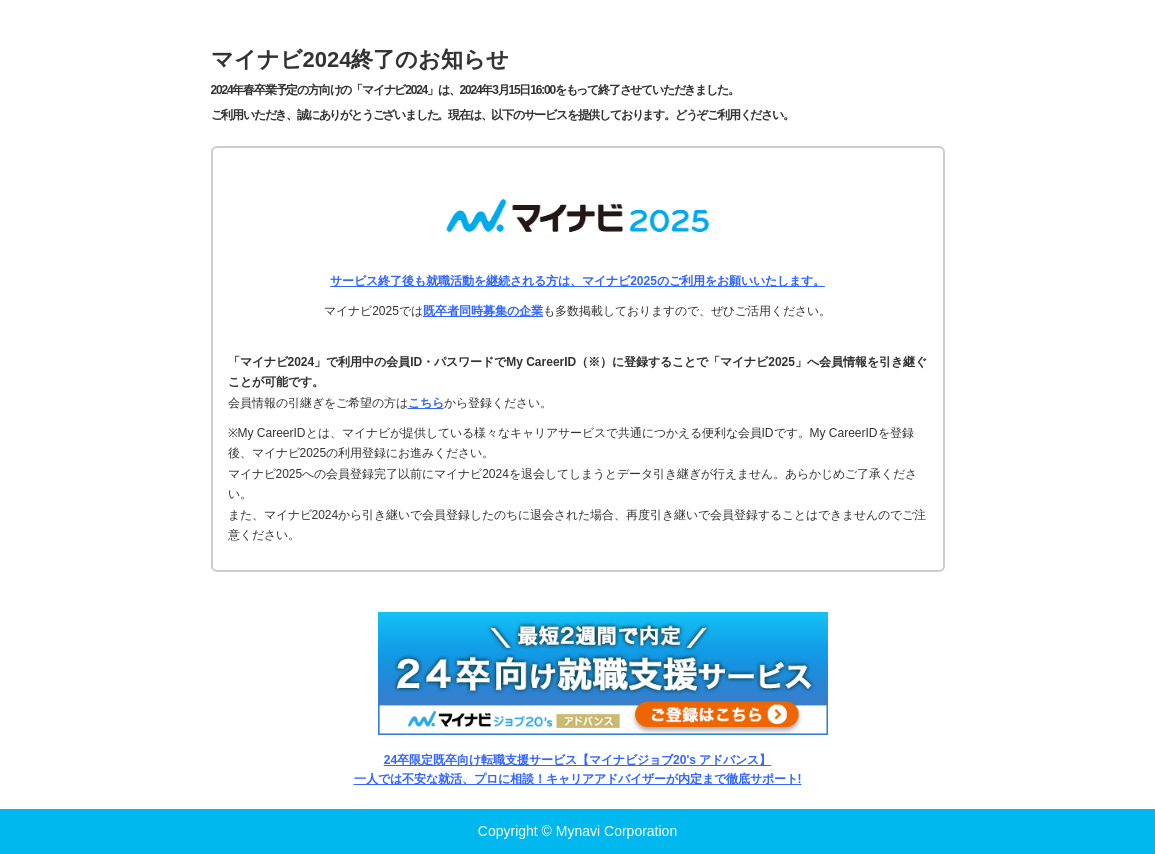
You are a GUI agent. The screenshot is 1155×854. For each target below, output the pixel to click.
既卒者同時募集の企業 (483, 311)
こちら (426, 403)
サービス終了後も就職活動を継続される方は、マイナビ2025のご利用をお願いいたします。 (577, 281)
